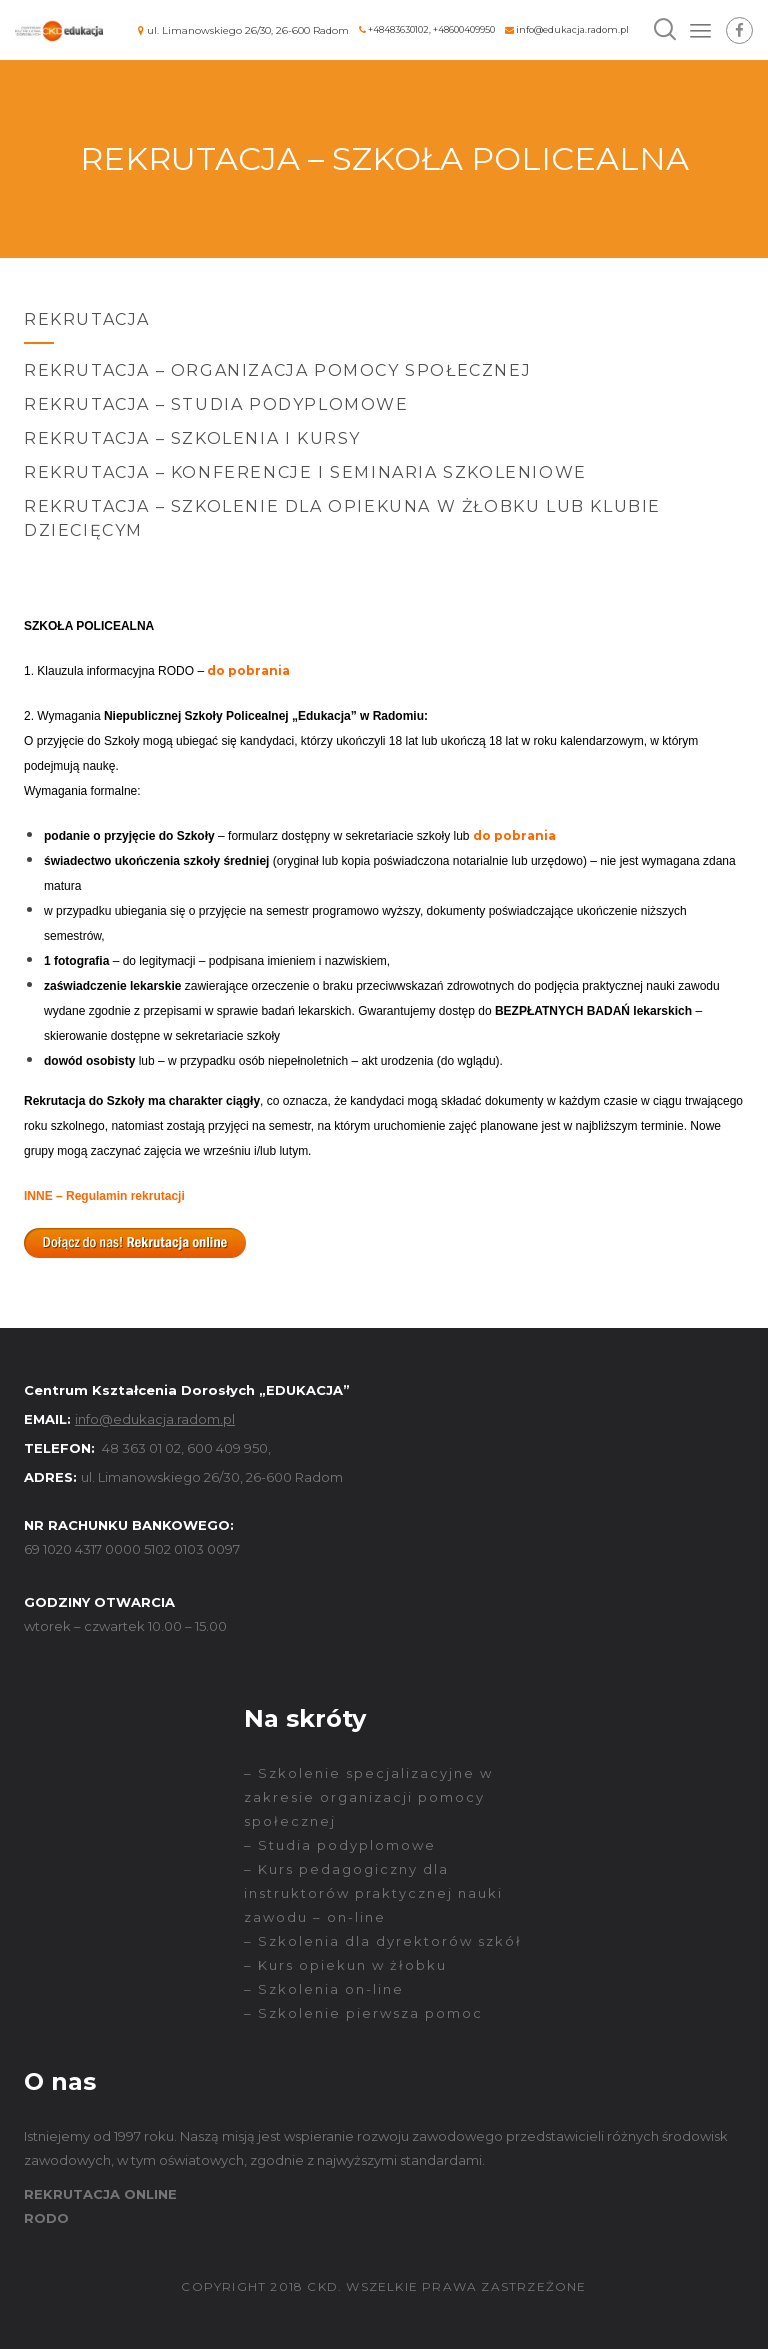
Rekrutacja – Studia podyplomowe (216, 404)
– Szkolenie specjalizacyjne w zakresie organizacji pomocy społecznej (368, 1797)
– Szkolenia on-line (324, 1989)
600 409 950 (227, 1448)
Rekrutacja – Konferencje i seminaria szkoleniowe (305, 472)
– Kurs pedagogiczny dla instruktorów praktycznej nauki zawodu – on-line (373, 1893)
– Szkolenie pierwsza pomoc (363, 2013)
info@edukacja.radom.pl (572, 29)
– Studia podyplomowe (340, 1845)
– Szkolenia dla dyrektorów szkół (383, 1941)
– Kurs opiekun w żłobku (345, 1965)
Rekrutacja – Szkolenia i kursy (192, 438)
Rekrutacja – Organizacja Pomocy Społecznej (277, 370)
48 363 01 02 (141, 1448)
